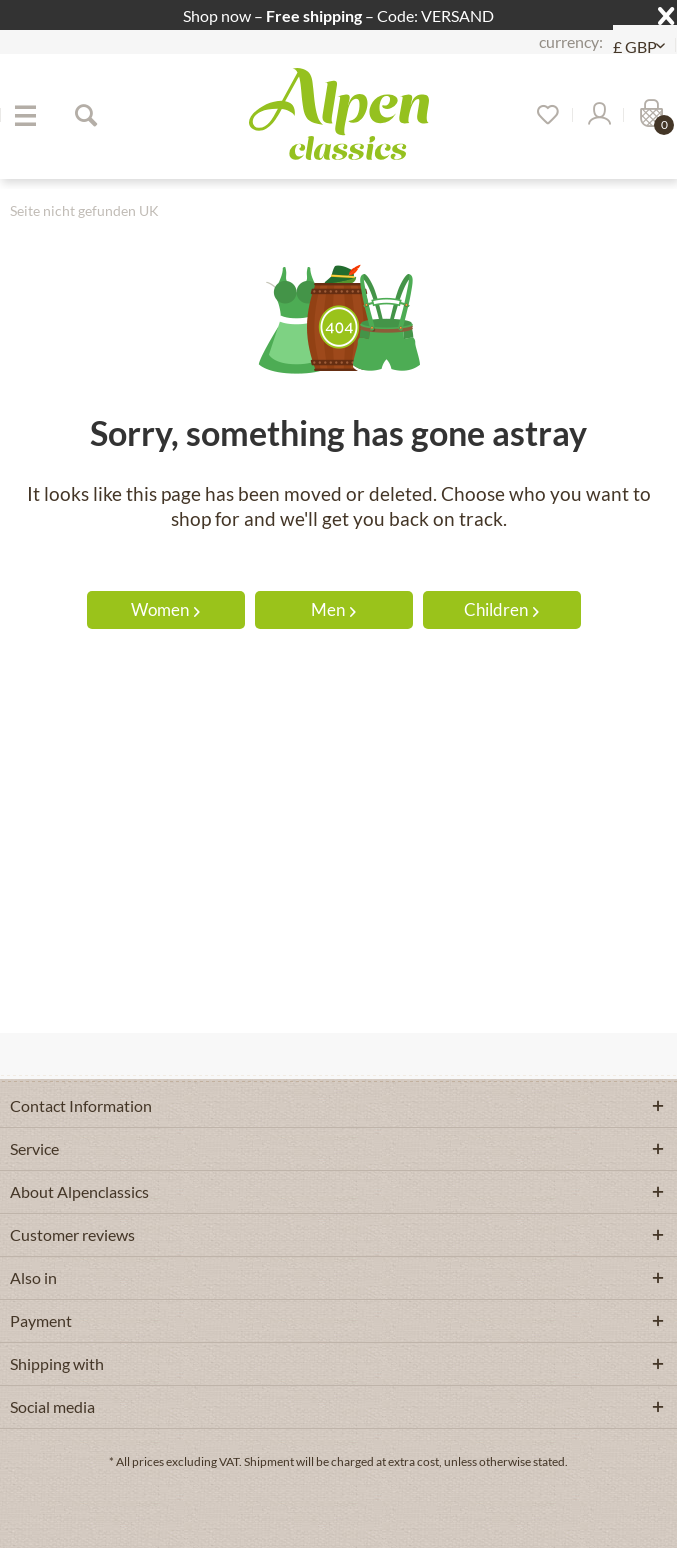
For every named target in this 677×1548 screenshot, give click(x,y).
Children (501, 609)
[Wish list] (541, 115)
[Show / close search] (85, 115)
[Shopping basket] (649, 115)
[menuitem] (25, 115)
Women (165, 609)
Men (333, 609)
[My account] (598, 115)
